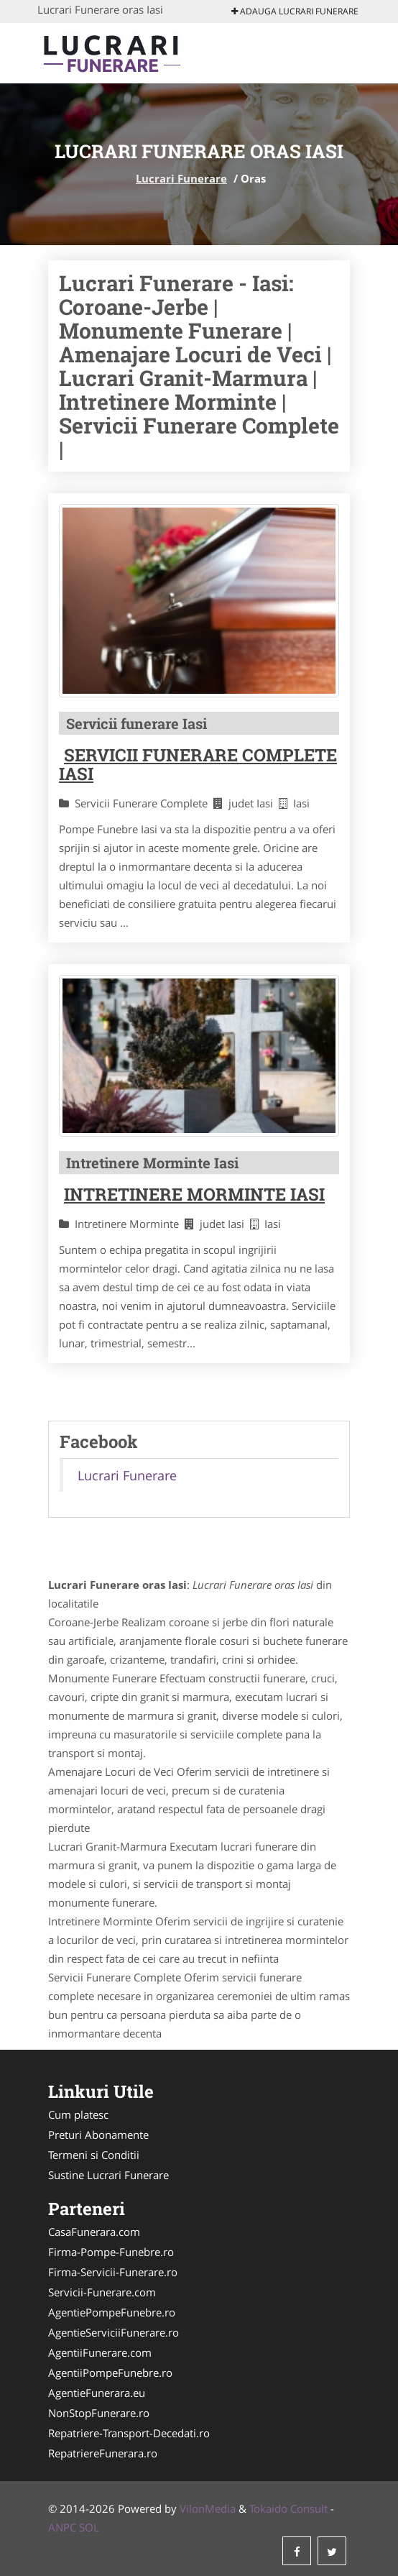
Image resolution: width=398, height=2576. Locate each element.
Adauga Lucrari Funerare (294, 11)
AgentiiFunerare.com (100, 2352)
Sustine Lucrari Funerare (108, 2174)
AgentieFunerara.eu (96, 2392)
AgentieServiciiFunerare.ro (113, 2332)
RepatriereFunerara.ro (102, 2453)
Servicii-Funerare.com (102, 2292)
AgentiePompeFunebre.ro (111, 2312)
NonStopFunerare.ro (98, 2412)
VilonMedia (208, 2508)
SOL (89, 2527)
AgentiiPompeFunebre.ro (110, 2372)
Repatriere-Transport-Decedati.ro (129, 2432)
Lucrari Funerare (181, 178)
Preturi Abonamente (98, 2134)
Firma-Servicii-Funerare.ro (112, 2271)
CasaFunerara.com (94, 2231)
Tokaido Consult (288, 2508)
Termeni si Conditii (93, 2154)
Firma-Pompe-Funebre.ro (111, 2251)
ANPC (62, 2527)
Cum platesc (78, 2114)
